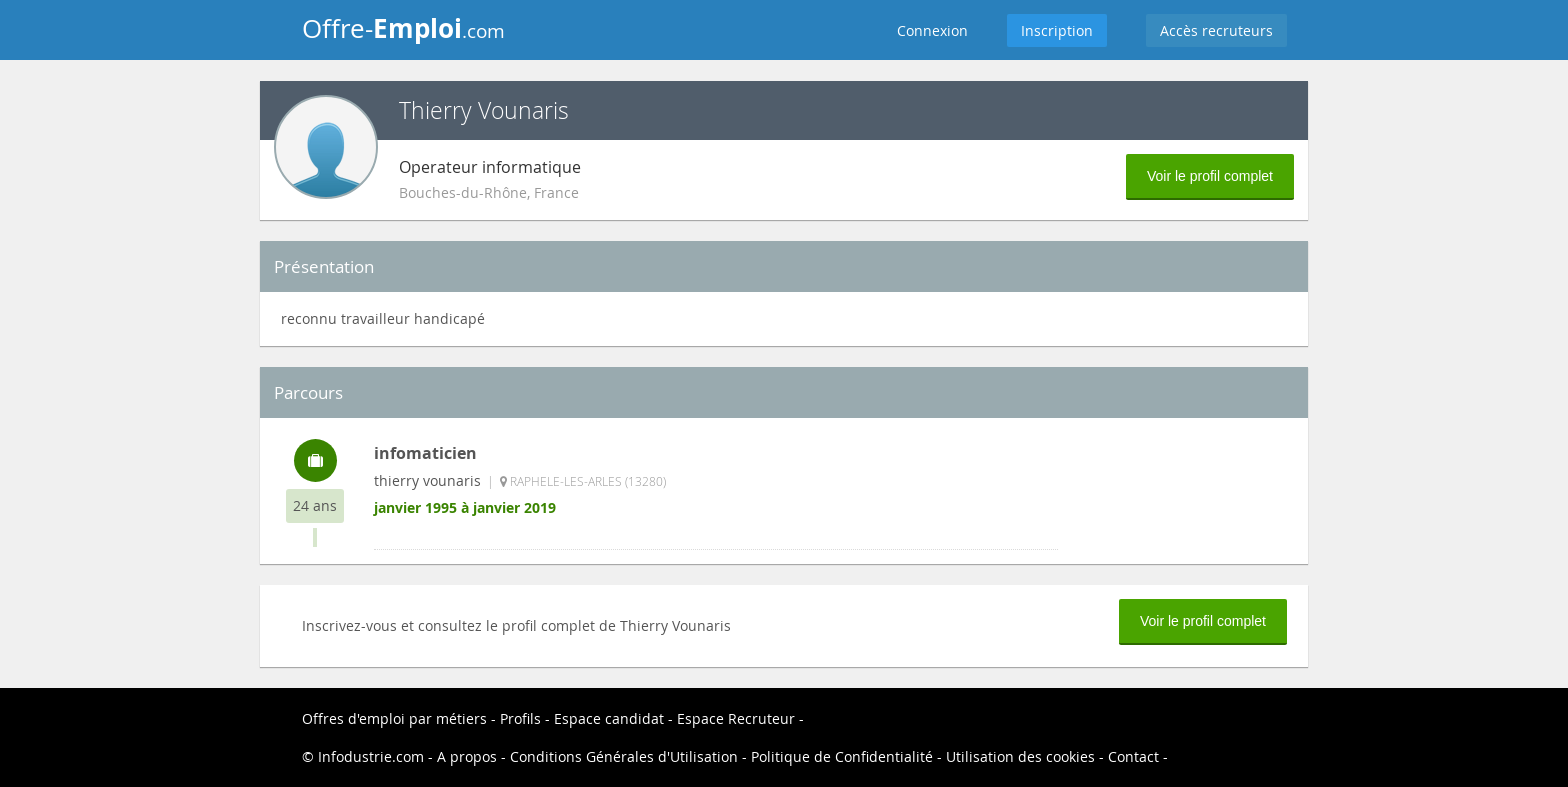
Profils (520, 718)
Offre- (403, 28)
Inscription (1057, 30)
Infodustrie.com (371, 756)
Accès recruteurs (1216, 30)
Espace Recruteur (736, 718)
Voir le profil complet (1210, 176)
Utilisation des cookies (1020, 756)
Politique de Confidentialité (842, 756)
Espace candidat (609, 718)
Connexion (932, 30)
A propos (467, 756)
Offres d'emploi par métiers (394, 718)
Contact (1133, 756)
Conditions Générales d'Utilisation (624, 756)
